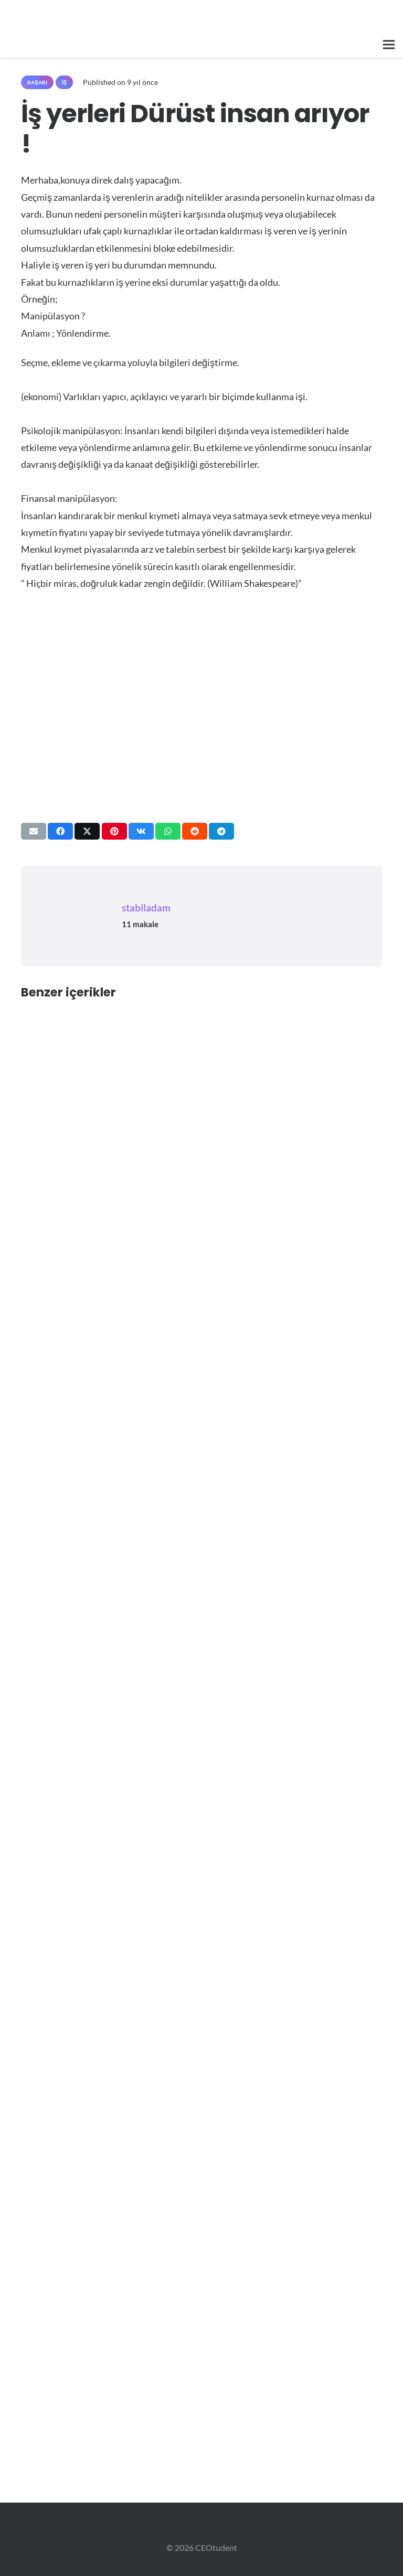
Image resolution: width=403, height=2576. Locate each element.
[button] (388, 44)
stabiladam (146, 907)
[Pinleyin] (114, 831)
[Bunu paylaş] (60, 831)
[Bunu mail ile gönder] (33, 831)
